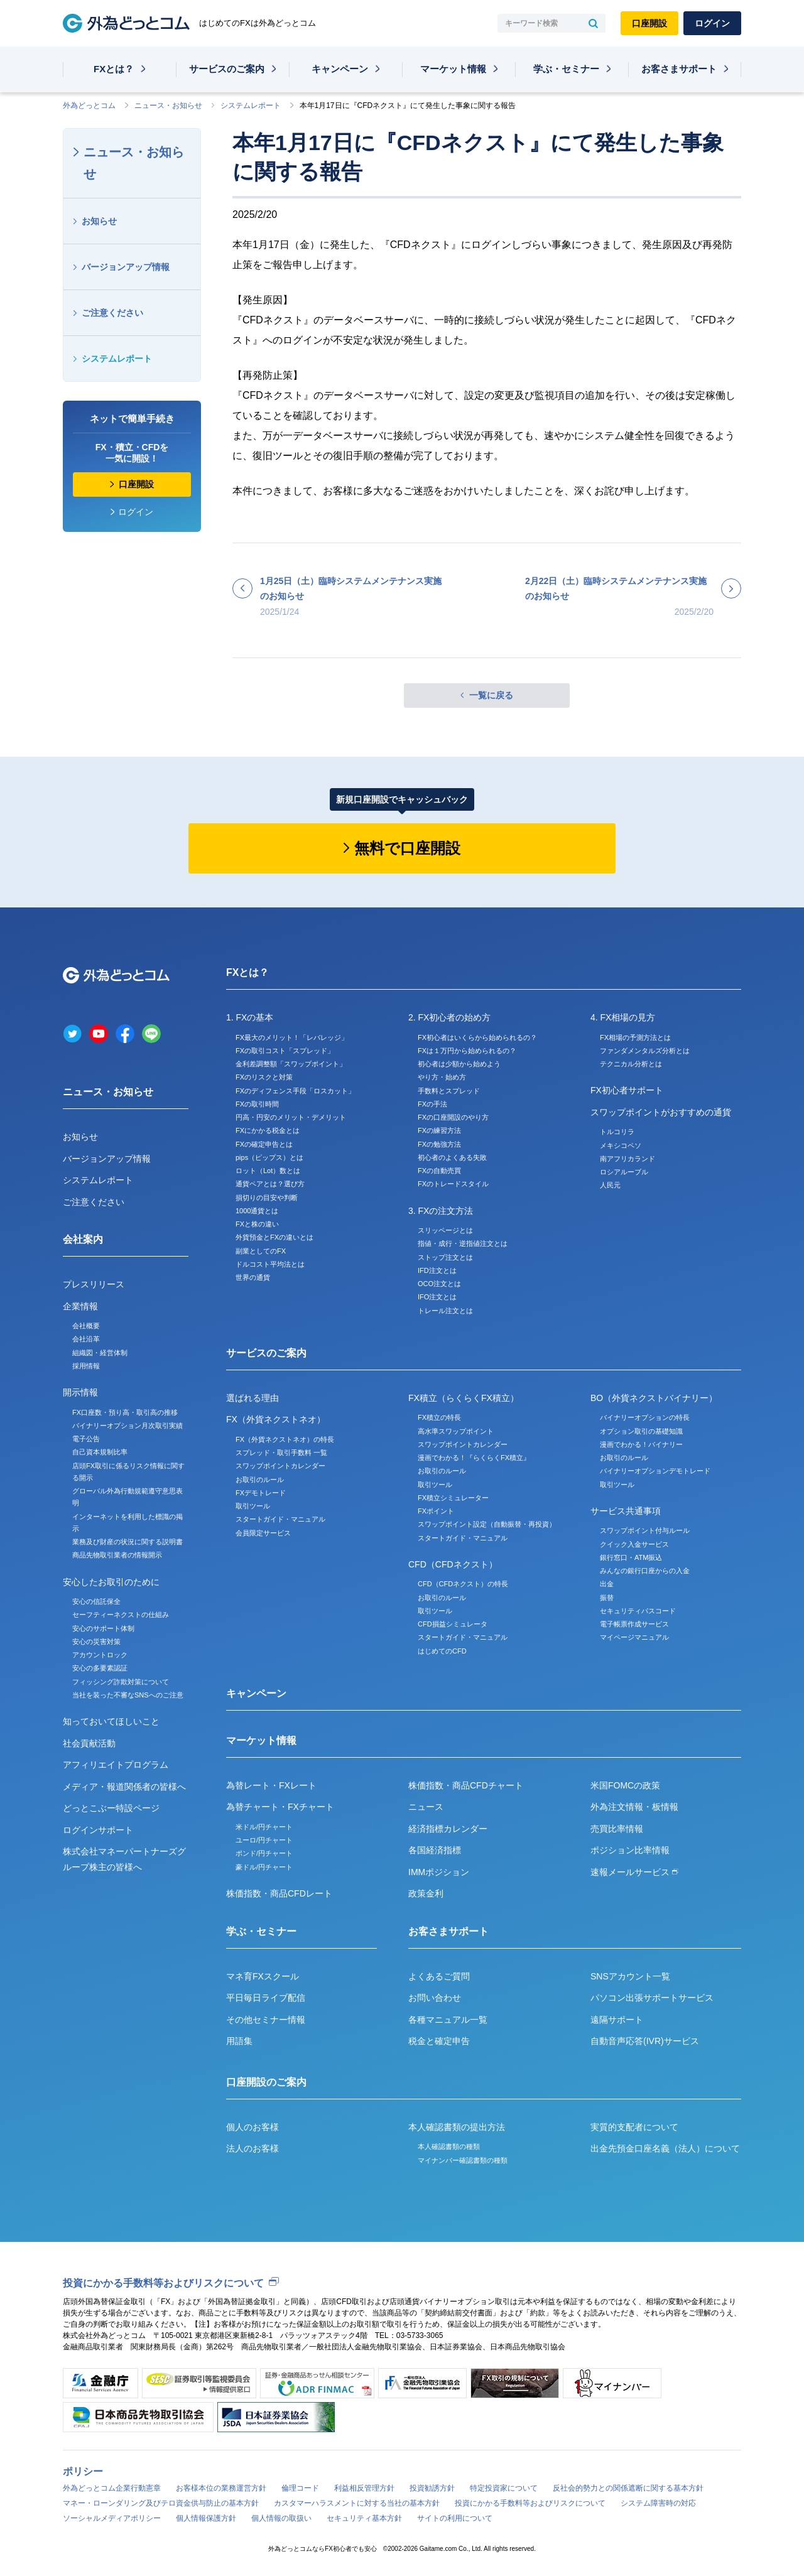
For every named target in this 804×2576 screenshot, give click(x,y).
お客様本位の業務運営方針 (221, 2488)
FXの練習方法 (439, 1130)
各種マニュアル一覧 (447, 2020)
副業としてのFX (261, 1251)
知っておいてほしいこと (111, 1721)
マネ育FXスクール (262, 1976)
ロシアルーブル (624, 1172)
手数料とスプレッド (449, 1091)
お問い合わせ (434, 1998)
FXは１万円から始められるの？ (467, 1050)
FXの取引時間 (257, 1104)
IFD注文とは (437, 1270)
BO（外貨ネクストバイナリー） (653, 1398)
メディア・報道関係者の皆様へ (124, 1787)
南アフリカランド (627, 1158)
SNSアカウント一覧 (630, 1976)
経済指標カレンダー (447, 1829)
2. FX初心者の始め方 (449, 1017)
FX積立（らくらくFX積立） (463, 1398)
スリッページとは (445, 1230)
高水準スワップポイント (456, 1431)
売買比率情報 (616, 1829)
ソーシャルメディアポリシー (112, 2518)
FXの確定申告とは (264, 1144)
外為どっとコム (89, 105)
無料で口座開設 (407, 848)
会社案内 (83, 1239)
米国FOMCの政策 (625, 1785)
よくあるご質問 (439, 1976)
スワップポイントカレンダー (280, 1465)
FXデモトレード (261, 1492)
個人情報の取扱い (281, 2518)
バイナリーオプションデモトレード (655, 1471)
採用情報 (86, 1366)
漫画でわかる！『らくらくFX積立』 (474, 1457)
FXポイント (436, 1511)
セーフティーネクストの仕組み (120, 1614)
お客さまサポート (679, 68)
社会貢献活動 (89, 1743)
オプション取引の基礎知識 (641, 1431)
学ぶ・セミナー (566, 68)
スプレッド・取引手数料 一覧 (281, 1452)
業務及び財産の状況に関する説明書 (127, 1541)
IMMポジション (438, 1872)
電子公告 (86, 1438)
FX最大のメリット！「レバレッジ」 (292, 1037)
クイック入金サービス (634, 1544)
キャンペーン (340, 68)
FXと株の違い (257, 1224)
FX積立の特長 (439, 1417)
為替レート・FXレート (271, 1785)
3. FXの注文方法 (440, 1211)
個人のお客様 (252, 2127)
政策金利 (425, 1893)
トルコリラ (617, 1131)
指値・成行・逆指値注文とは (463, 1243)
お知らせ (99, 221)
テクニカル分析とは (631, 1064)
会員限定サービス (263, 1533)
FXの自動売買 (439, 1170)
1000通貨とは (257, 1211)
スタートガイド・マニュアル (280, 1519)
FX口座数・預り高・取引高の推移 (125, 1412)
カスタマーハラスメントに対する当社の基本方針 (357, 2503)
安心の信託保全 (96, 1601)
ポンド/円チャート (264, 1853)
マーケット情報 (453, 68)
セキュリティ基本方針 (364, 2518)
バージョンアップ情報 (126, 267)
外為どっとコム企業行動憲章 (112, 2488)
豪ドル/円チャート (264, 1867)
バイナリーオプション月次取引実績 (127, 1425)
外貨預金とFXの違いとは (274, 1237)
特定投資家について (504, 2488)
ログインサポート (98, 1830)
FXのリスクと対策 (264, 1077)
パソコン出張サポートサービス (652, 1998)
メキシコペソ (620, 1145)
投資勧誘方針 (432, 2488)
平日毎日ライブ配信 (265, 1998)
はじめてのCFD (442, 1651)
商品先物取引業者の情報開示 (117, 1555)
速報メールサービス (634, 1872)
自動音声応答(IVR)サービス (644, 2041)
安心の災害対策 (96, 1641)
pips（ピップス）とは (269, 1157)
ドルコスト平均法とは (270, 1264)
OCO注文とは (439, 1283)
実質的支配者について (634, 2127)
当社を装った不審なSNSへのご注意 (127, 1695)
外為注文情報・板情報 (634, 1807)
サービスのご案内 (226, 68)
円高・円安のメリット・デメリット (291, 1117)
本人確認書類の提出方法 (456, 2127)
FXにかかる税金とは (268, 1130)
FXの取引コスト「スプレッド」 (285, 1050)
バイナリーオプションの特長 (645, 1417)
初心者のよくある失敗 (452, 1157)
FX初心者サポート (626, 1090)
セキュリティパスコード (638, 1611)
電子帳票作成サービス (634, 1624)
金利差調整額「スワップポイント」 (291, 1064)
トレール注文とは (445, 1310)
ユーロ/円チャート (264, 1840)
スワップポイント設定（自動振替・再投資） (487, 1524)
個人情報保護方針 (206, 2518)
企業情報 (80, 1306)
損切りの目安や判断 (267, 1197)
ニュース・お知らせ (168, 105)
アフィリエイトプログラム (115, 1765)
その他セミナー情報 (265, 2020)
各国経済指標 (434, 1850)
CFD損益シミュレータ (452, 1624)
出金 (607, 1584)
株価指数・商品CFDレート (279, 1893)
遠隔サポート (616, 2020)
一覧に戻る (491, 695)
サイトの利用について (454, 2518)
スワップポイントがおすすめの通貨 (660, 1112)
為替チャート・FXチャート (280, 1807)
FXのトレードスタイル (453, 1184)
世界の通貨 (253, 1277)
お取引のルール (260, 1479)
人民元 (610, 1185)
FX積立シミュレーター (453, 1498)
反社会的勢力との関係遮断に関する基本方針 (628, 2488)
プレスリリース (93, 1284)
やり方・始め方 (442, 1077)
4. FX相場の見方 (622, 1017)
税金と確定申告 (439, 2041)
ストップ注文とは (445, 1257)
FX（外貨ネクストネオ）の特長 (285, 1439)
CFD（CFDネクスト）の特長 (463, 1584)
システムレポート (250, 105)
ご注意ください (112, 313)
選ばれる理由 (252, 1398)
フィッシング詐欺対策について (120, 1682)
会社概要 (86, 1325)
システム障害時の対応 (658, 2503)
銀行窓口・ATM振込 (631, 1557)
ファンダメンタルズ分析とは (645, 1050)
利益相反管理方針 (364, 2488)
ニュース (425, 1807)
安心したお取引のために (111, 1582)
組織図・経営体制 (100, 1352)
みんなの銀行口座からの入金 (645, 1570)
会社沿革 (86, 1339)
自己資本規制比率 (100, 1452)
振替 (607, 1597)
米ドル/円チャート (264, 1827)
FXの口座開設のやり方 (453, 1117)
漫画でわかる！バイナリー (641, 1444)
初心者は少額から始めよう (459, 1064)
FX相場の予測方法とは (635, 1037)
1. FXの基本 (249, 1017)
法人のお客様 (252, 2148)
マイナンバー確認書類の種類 (463, 2160)
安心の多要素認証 (100, 1668)
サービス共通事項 (625, 1511)
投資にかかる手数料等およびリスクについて (163, 2283)
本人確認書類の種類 (449, 2146)
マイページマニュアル (634, 1637)
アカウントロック (100, 1655)
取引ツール (253, 1506)
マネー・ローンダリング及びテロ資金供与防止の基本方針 (161, 2503)
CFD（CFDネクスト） (452, 1564)
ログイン (712, 23)
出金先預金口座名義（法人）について (665, 2148)
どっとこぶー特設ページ (111, 1808)
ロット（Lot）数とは (268, 1170)
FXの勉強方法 (439, 1144)
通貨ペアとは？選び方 (270, 1184)
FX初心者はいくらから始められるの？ (477, 1037)
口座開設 (649, 23)
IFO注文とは (437, 1297)
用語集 (239, 2041)
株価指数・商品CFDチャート (465, 1785)
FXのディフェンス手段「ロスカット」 (295, 1091)
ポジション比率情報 (630, 1850)
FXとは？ (114, 68)
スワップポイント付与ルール (645, 1530)
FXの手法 (432, 1104)
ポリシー (83, 2471)
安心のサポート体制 (103, 1628)
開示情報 (80, 1392)
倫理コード (300, 2488)
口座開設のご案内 (266, 2082)
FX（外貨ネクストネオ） (275, 1419)
